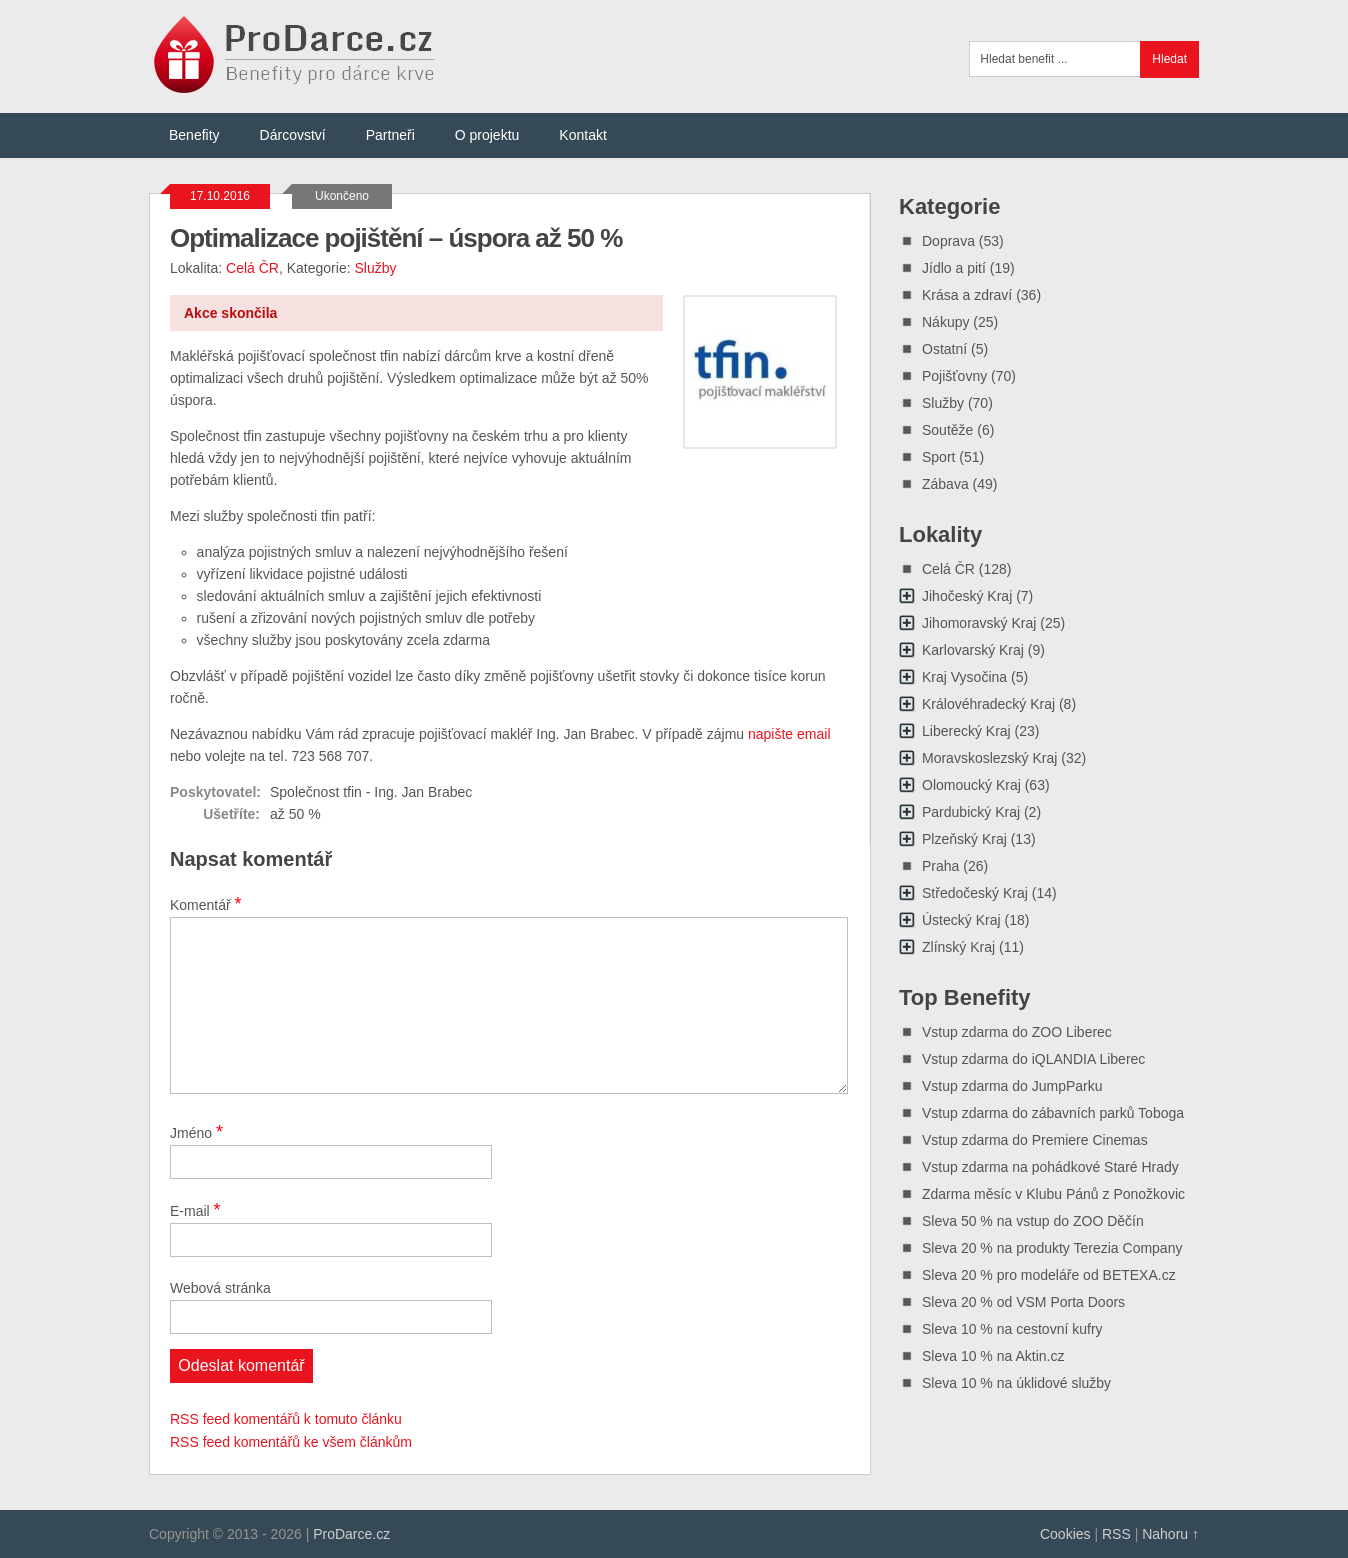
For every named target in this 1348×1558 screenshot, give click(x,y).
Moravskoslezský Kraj (989, 758)
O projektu (487, 135)
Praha (940, 866)
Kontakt (582, 135)
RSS (1116, 1534)
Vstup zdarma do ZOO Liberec (1017, 1032)
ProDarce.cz (351, 1534)
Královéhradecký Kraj (988, 704)
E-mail (195, 1210)
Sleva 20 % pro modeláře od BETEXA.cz (1049, 1275)
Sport (938, 457)
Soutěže (947, 430)
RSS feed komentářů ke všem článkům (291, 1442)
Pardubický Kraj (971, 812)
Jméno (196, 1132)
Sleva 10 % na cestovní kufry (1012, 1329)
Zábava (945, 484)
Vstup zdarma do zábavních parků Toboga (1053, 1113)
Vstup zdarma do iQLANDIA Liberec (1033, 1059)
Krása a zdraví (967, 295)
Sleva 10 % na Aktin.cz (993, 1356)
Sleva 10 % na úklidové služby (1016, 1383)
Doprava (948, 241)
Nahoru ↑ (1170, 1534)
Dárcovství (293, 135)
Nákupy (945, 322)
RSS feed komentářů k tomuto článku (286, 1419)
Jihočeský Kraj (967, 596)
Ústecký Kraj (961, 920)
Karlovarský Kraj (973, 650)
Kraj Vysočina (964, 677)
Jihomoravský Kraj (979, 623)
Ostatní (944, 349)
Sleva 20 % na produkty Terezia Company (1052, 1248)
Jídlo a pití (954, 268)
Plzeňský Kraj (964, 839)
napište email (789, 734)
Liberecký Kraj (966, 731)
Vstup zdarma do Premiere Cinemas (1035, 1140)
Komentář (206, 904)
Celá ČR (252, 268)
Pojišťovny (954, 376)
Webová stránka (220, 1288)
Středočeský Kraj (975, 893)
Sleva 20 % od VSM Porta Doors (1023, 1302)
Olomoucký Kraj (971, 785)
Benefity (194, 135)
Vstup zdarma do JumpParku (1012, 1086)
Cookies (1065, 1534)
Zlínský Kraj (958, 947)
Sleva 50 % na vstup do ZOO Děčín (1033, 1221)
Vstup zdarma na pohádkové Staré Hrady (1050, 1167)
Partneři (390, 135)
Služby (375, 268)
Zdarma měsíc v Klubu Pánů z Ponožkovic (1053, 1194)
